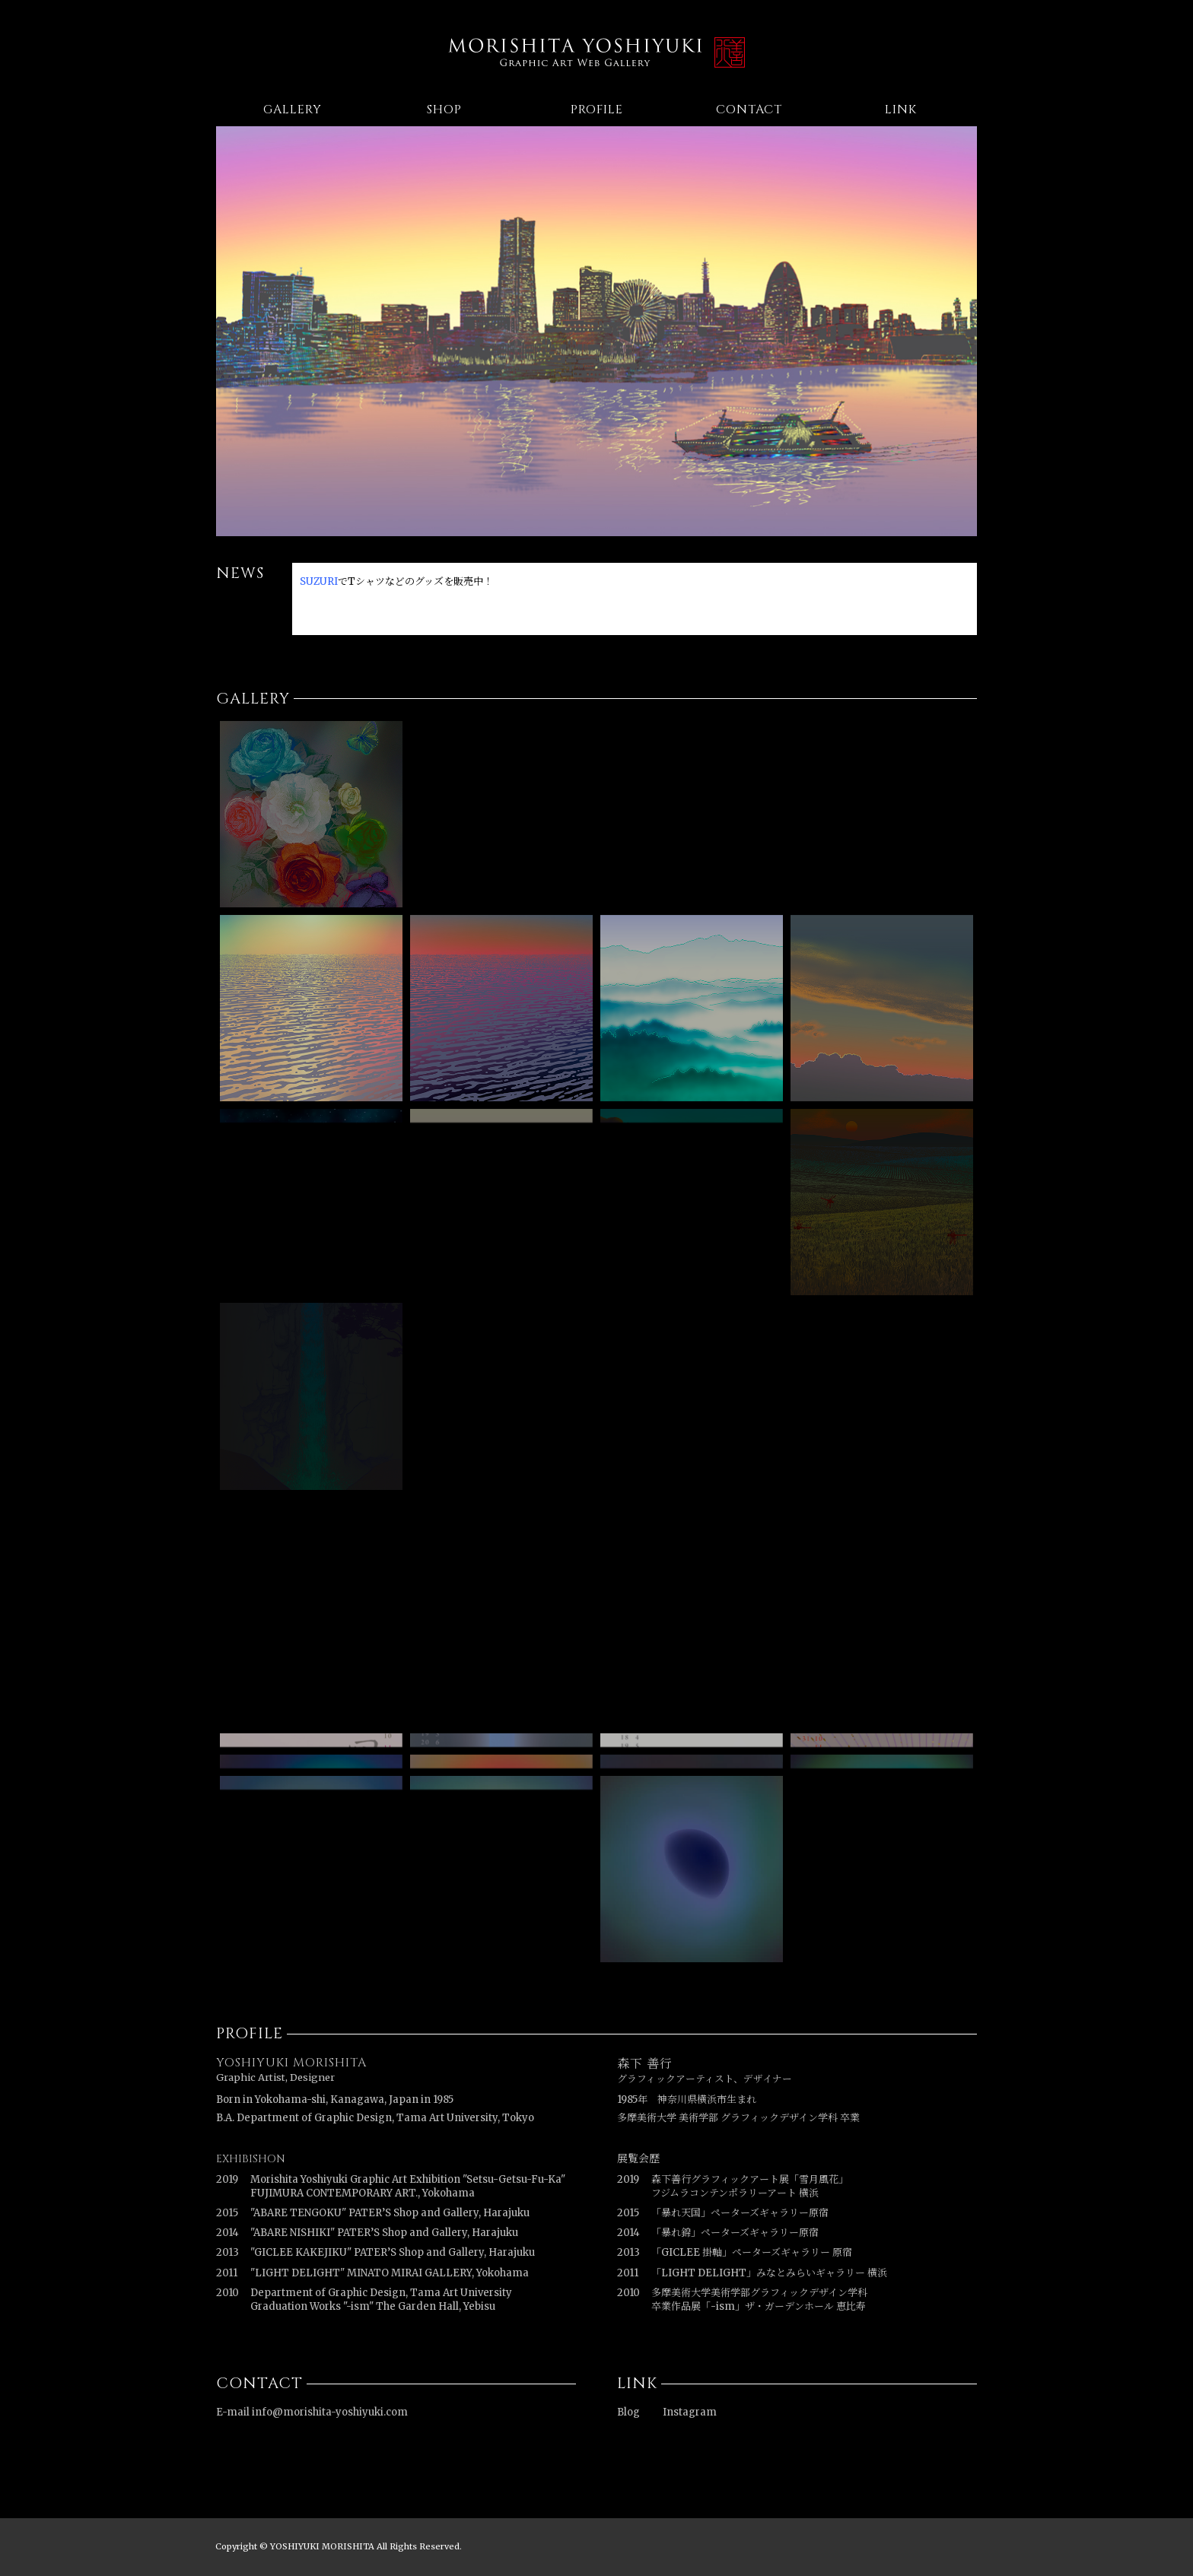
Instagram (690, 2412)
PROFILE (597, 109)
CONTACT (749, 109)
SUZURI (319, 581)
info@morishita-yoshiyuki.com (330, 2412)
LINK (901, 109)
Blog (628, 2412)
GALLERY (292, 109)
